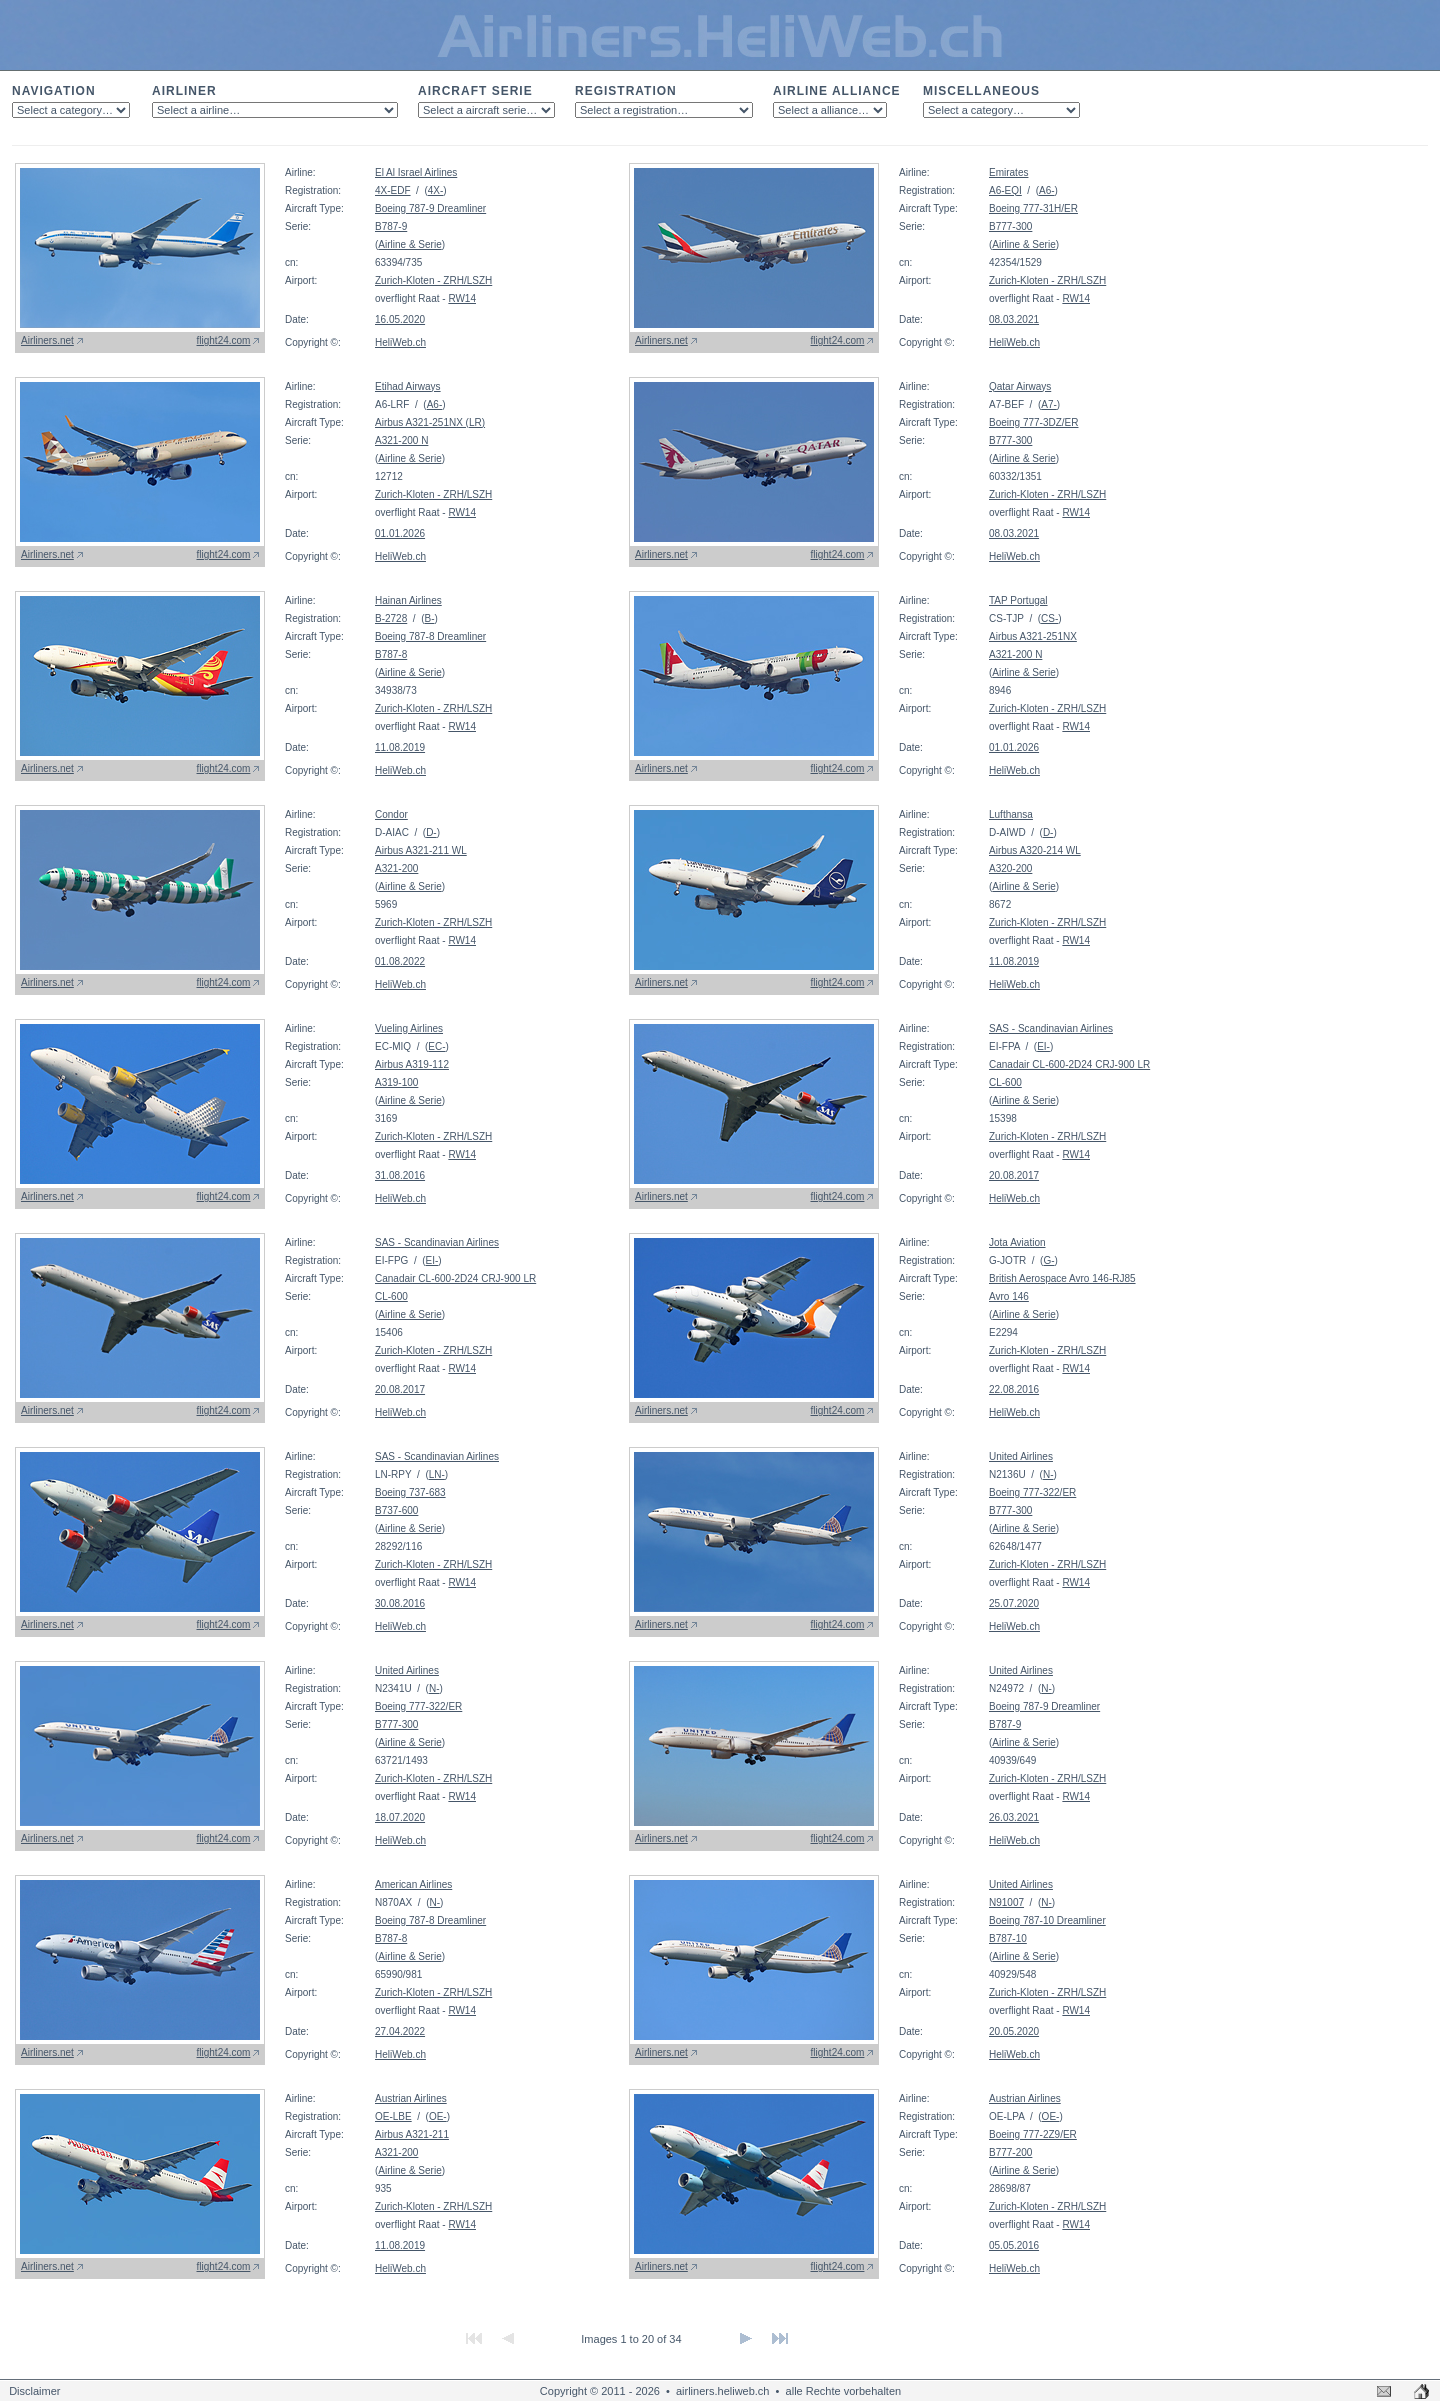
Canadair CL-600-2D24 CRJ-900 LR (1069, 1064)
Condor (391, 814)
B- (429, 618)
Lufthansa (1011, 814)
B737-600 (396, 1510)
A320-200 (1010, 868)
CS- (1049, 618)
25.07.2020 (1014, 1603)
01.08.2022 (400, 961)
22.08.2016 (1014, 1389)
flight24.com (224, 340)
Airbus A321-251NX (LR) (430, 422)
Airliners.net (47, 340)
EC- (436, 1046)
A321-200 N (401, 440)
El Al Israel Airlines (416, 172)
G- (1048, 1260)
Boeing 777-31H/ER (1033, 208)
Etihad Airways (408, 386)
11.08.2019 (400, 747)
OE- (438, 2116)
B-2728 (391, 618)
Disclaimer (34, 2391)
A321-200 (396, 868)
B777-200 (1010, 2152)
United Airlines (1021, 1456)
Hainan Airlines (408, 600)
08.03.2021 (1014, 319)
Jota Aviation (1017, 1242)
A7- (1049, 404)
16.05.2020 (400, 319)
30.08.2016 (400, 1603)
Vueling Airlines (409, 1028)
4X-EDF (393, 190)
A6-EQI (1005, 190)
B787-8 (391, 654)
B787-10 (1008, 1938)
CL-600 (1005, 1082)
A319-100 (396, 1082)
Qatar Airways (1020, 386)
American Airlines (413, 1884)
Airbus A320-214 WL (1035, 850)
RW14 (462, 298)
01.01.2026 (400, 533)
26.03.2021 (1014, 1817)
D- (431, 832)
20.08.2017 (1014, 1175)
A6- (1047, 190)
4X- (436, 190)
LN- (437, 1474)
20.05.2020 (1014, 2031)
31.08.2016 (400, 1175)
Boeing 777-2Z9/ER (1033, 2134)
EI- (1043, 1046)
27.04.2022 (400, 2031)
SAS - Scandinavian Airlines (1051, 1028)
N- (1048, 1474)
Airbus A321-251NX (1033, 636)
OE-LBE (393, 2116)
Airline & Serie (409, 244)
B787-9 (391, 226)
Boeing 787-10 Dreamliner (1047, 1920)
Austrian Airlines (411, 2098)
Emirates (1008, 172)
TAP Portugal (1018, 600)
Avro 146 (1009, 1296)
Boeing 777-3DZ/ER (1034, 422)
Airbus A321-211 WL (421, 850)
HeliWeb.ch (400, 342)
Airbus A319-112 (412, 1064)
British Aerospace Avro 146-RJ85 (1062, 1278)
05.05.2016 (1014, 2245)
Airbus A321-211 (412, 2134)
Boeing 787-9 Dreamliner (430, 208)
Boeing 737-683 (410, 1492)
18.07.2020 (400, 1817)
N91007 (1006, 1902)
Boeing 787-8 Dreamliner (430, 636)
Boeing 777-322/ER (1032, 1492)
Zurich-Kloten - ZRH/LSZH (433, 280)
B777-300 (1010, 226)
